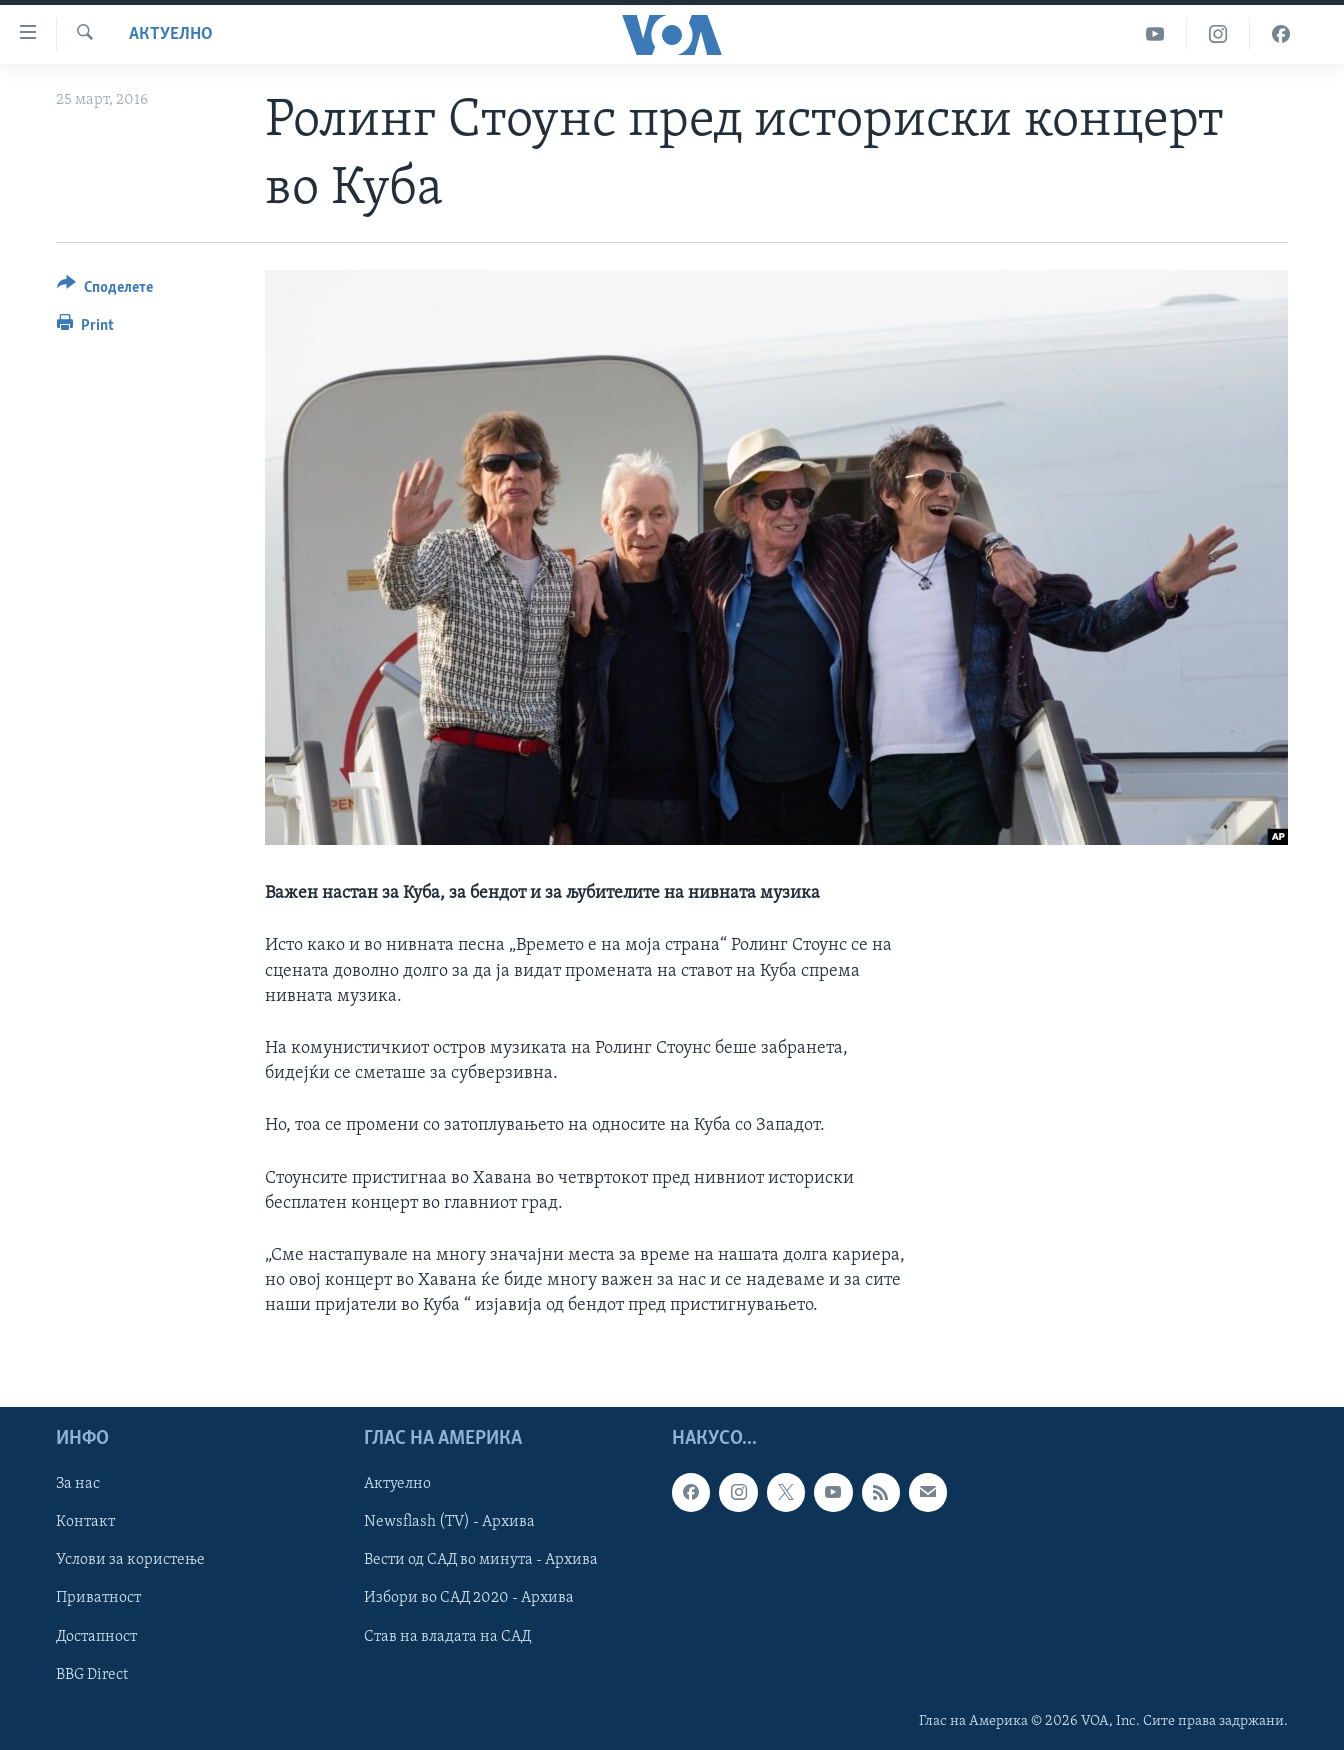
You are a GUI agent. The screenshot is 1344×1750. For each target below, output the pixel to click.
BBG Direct (92, 1674)
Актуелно (171, 34)
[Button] (105, 290)
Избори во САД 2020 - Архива (469, 1598)
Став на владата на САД (447, 1636)
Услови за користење (130, 1560)
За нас (78, 1484)
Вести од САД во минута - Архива (481, 1560)
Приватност (98, 1598)
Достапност (96, 1636)
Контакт (85, 1522)
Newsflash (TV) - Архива (449, 1522)
